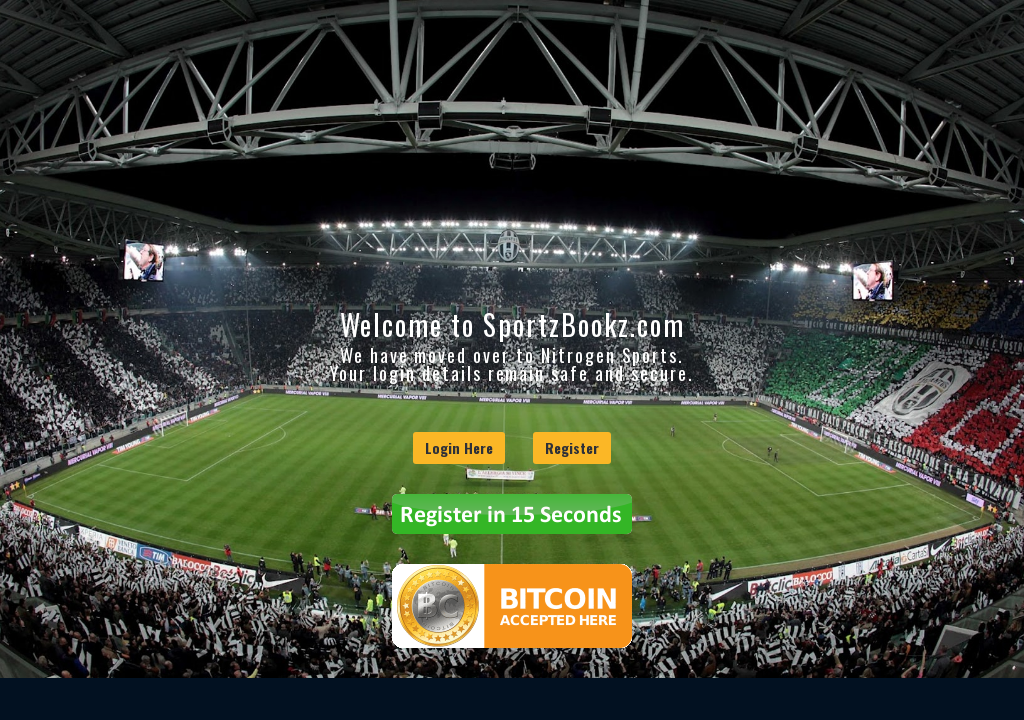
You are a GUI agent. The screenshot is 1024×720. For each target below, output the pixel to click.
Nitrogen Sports (609, 354)
